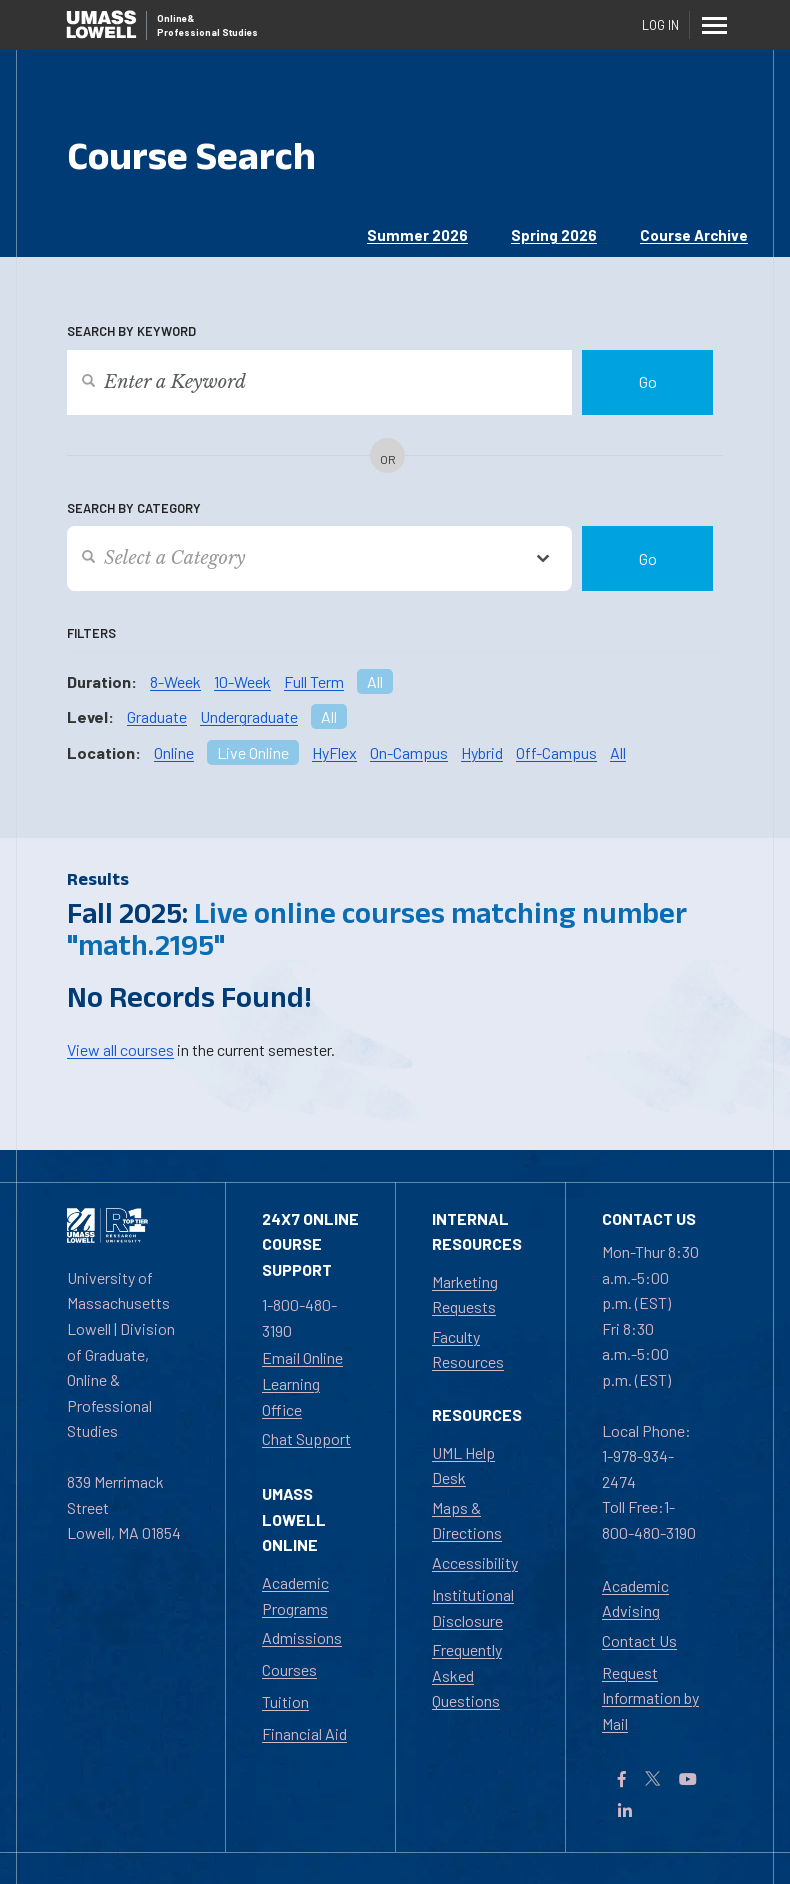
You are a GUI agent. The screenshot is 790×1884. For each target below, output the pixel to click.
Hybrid (482, 752)
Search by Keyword (131, 331)
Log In (660, 25)
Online (174, 752)
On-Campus (409, 752)
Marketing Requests (465, 1294)
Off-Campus (556, 752)
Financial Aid (304, 1733)
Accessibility (475, 1562)
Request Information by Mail (650, 1698)
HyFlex (334, 752)
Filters (91, 633)
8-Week (175, 681)
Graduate (157, 716)
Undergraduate (249, 716)
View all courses (120, 1049)
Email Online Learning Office (302, 1383)
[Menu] (714, 25)
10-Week (242, 681)
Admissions (302, 1637)
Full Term (314, 681)
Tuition (285, 1701)
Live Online (253, 752)
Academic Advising (635, 1598)
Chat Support (306, 1438)
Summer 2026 (417, 235)
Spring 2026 (554, 235)
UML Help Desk (463, 1465)
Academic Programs (295, 1595)
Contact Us (639, 1640)
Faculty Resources (468, 1349)
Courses (289, 1669)
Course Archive (694, 235)
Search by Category (134, 508)
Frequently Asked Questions (467, 1675)
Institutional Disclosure (473, 1607)
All (375, 681)
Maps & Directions (467, 1520)
